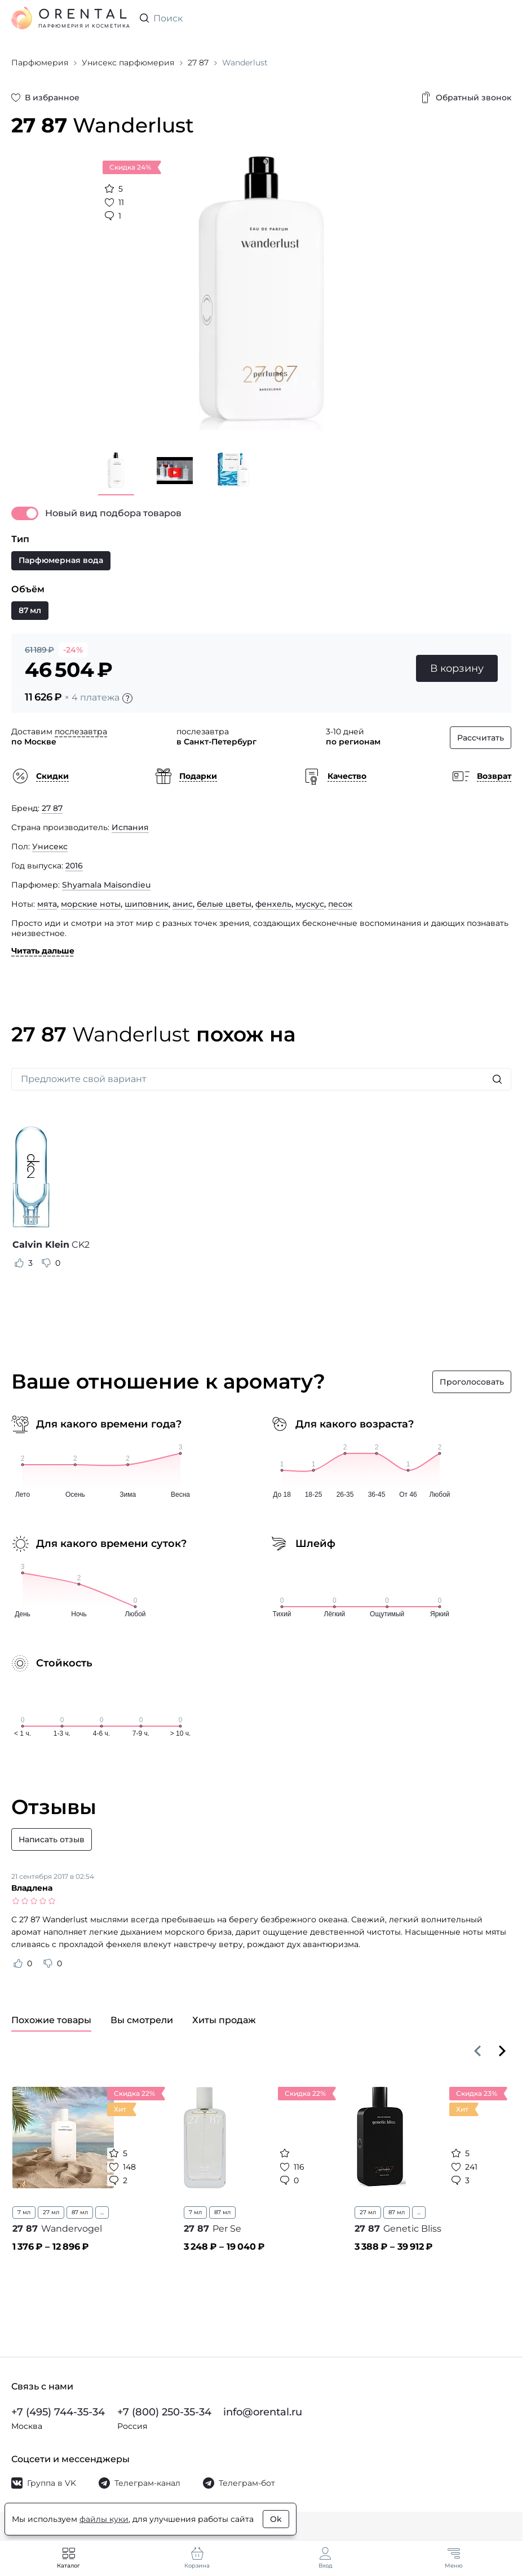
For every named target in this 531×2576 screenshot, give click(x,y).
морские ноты (91, 904)
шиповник (147, 904)
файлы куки (104, 2519)
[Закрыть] (415, 462)
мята (47, 904)
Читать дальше (42, 951)
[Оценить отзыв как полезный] (19, 1262)
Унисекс (50, 846)
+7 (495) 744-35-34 (58, 2412)
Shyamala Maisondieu (106, 885)
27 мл (51, 2212)
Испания (130, 827)
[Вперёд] (502, 2051)
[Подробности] (127, 698)
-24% (73, 650)
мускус (309, 904)
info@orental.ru (262, 2412)
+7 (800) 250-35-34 (164, 2412)
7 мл (23, 2212)
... (102, 2212)
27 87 (52, 808)
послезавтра (81, 731)
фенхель (273, 904)
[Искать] (497, 1079)
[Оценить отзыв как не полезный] (46, 1262)
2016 (74, 866)
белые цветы (224, 904)
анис (182, 904)
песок (340, 904)
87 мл (80, 2212)
